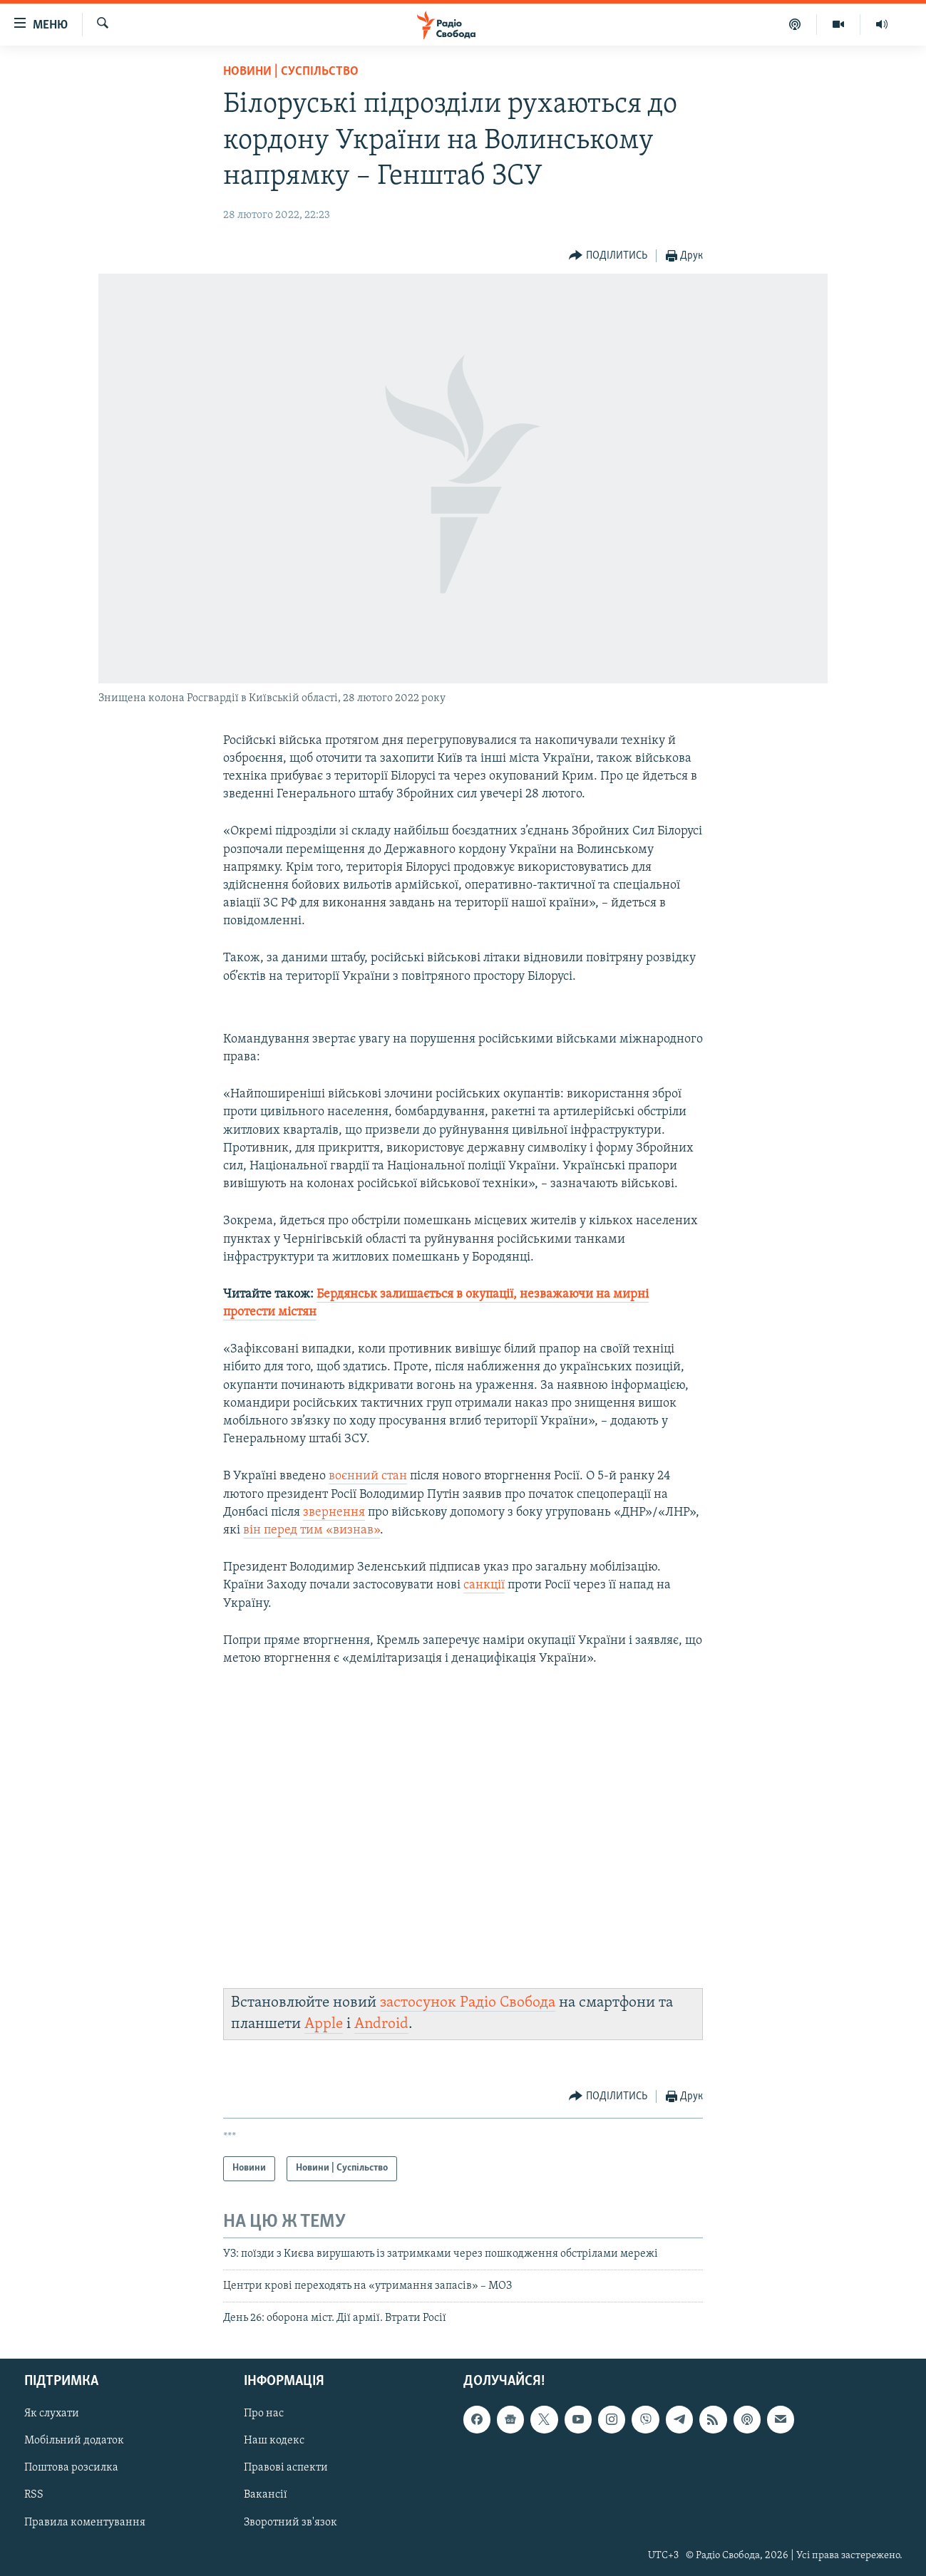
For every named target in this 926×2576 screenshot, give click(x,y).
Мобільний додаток (74, 2440)
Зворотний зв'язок (290, 2522)
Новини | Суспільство (291, 71)
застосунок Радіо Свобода (467, 2002)
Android (381, 2024)
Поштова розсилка (71, 2467)
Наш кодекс (274, 2440)
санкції (484, 1585)
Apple (323, 2024)
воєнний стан (368, 1476)
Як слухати (51, 2413)
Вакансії (265, 2494)
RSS (33, 2494)
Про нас (264, 2413)
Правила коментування (84, 2522)
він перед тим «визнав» (311, 1530)
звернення (334, 1512)
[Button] (608, 256)
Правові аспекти (286, 2467)
